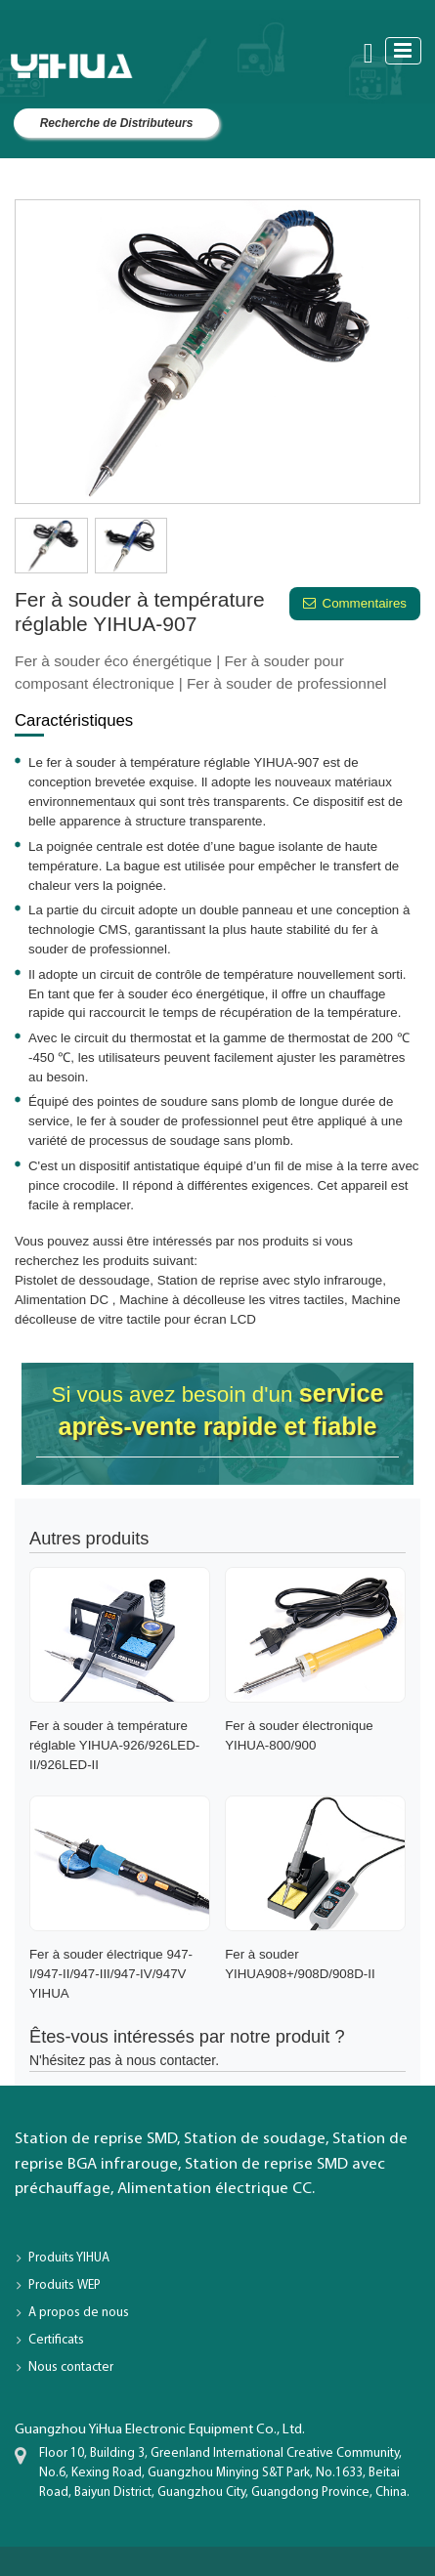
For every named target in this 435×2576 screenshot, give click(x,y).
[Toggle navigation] (403, 50)
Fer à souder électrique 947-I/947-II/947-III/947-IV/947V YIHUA (111, 1974)
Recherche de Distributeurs (117, 123)
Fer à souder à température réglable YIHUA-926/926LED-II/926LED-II (114, 1745)
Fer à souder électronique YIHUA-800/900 (299, 1735)
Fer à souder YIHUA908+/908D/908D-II (299, 1964)
